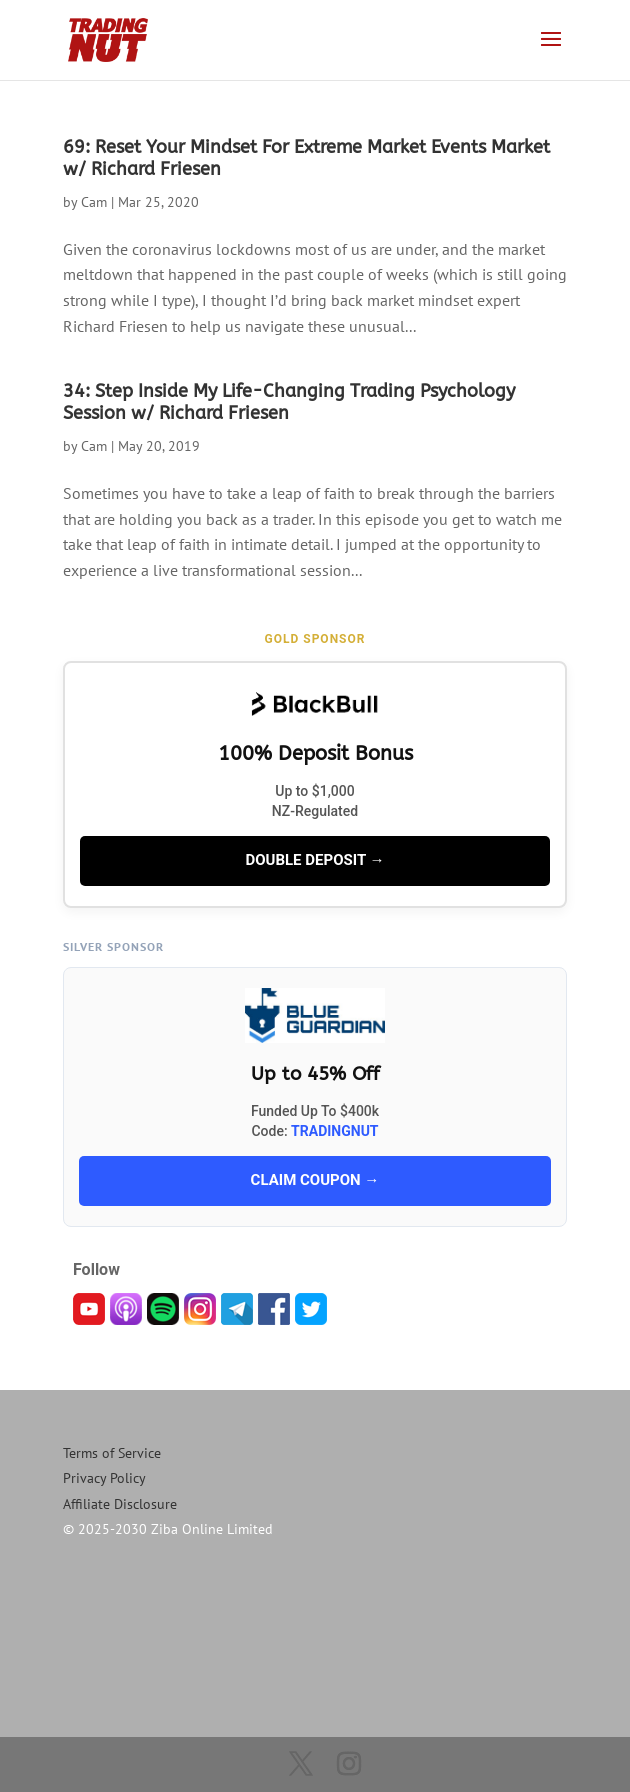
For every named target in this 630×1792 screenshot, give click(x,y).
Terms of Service (112, 1453)
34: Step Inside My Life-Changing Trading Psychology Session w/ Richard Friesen (289, 402)
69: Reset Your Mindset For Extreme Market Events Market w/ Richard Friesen (306, 158)
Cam (94, 202)
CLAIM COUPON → (315, 1180)
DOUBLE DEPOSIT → (314, 860)
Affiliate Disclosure (120, 1504)
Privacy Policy (104, 1478)
